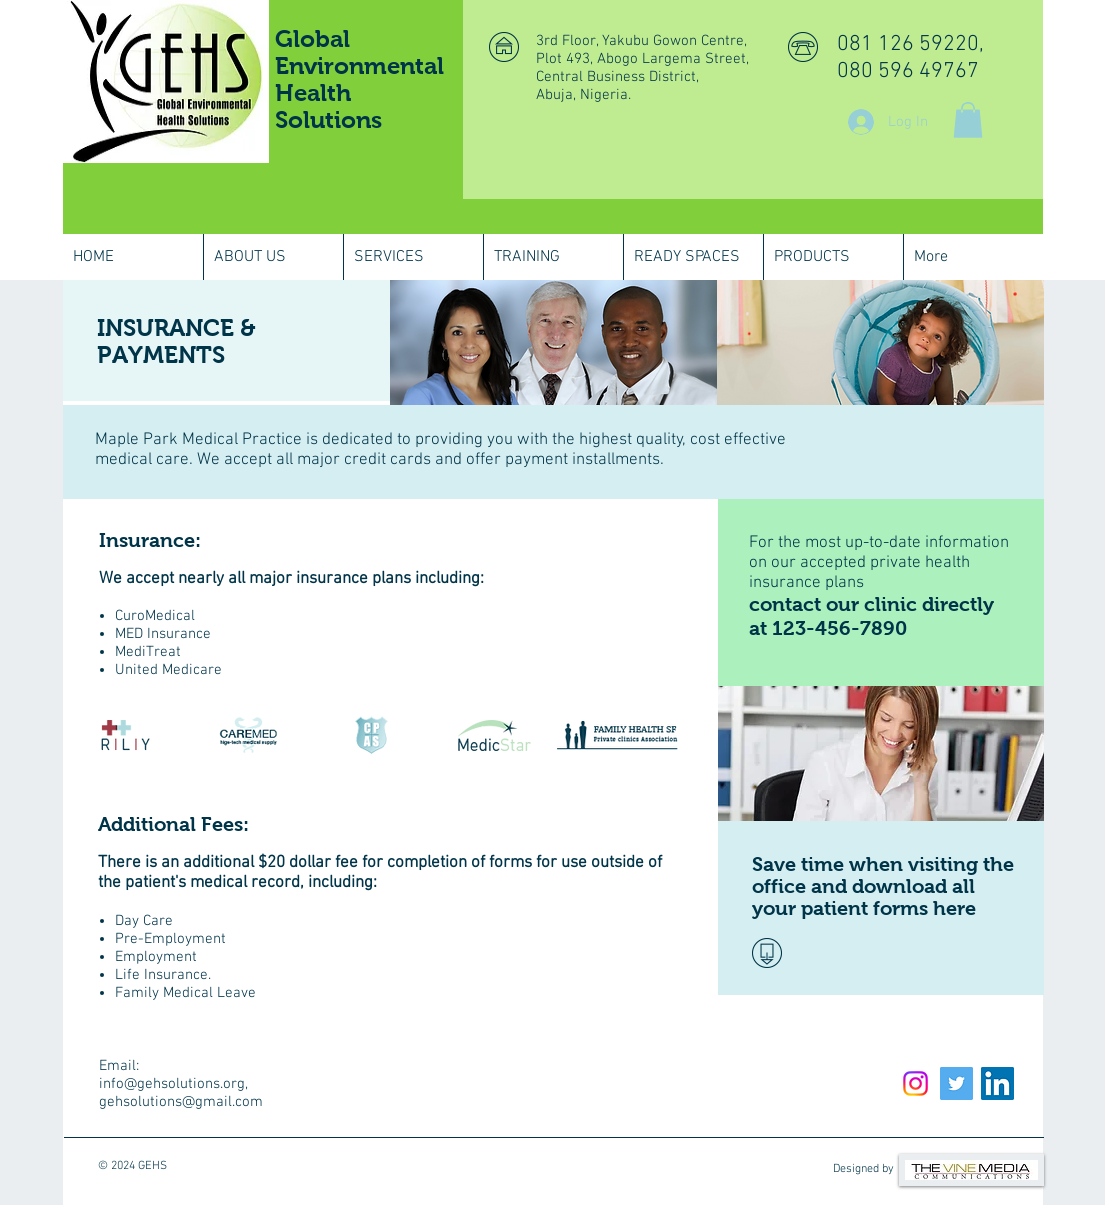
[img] (553, 342)
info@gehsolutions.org (172, 1084)
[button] (968, 120)
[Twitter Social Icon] (956, 1083)
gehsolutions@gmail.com (181, 1102)
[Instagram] (915, 1083)
